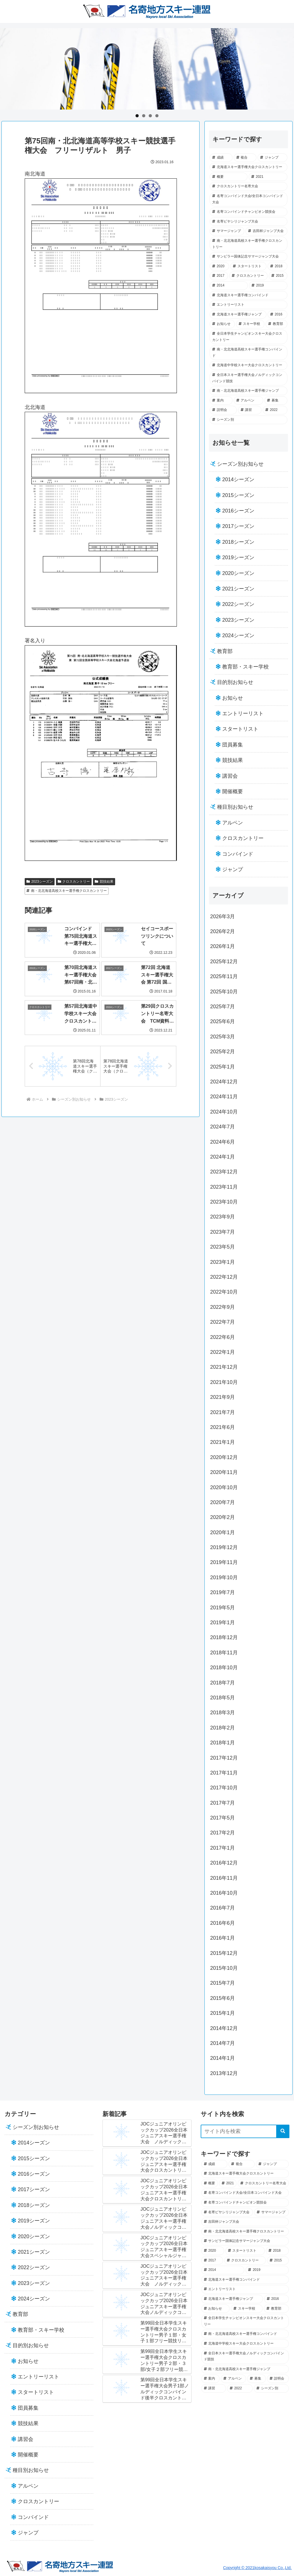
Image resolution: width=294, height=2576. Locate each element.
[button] (282, 2131)
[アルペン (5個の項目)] (248, 400)
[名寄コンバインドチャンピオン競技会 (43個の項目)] (248, 212)
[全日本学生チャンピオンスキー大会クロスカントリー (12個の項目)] (248, 336)
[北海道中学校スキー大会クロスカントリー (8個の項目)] (248, 365)
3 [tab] (150, 115)
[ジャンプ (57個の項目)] (272, 157)
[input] (245, 2131)
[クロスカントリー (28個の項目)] (248, 276)
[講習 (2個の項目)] (250, 410)
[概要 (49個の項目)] (228, 177)
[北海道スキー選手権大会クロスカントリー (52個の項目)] (248, 167)
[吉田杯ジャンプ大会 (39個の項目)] (266, 231)
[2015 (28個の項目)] (278, 276)
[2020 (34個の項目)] (219, 266)
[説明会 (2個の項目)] (223, 410)
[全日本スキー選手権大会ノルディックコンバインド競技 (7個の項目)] (248, 378)
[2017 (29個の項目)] (219, 276)
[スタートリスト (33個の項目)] (248, 266)
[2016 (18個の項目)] (277, 314)
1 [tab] (137, 115)
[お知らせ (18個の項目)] (222, 324)
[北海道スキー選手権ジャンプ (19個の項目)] (238, 314)
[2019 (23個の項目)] (268, 285)
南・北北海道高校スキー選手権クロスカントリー (66, 891)
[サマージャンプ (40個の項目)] (227, 231)
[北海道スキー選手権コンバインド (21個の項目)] (248, 295)
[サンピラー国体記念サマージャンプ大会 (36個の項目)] (248, 256)
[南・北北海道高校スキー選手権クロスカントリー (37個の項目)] (248, 244)
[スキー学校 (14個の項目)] (250, 324)
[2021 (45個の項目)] (268, 177)
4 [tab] (156, 115)
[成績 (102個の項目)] (221, 157)
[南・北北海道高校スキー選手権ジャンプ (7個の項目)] (248, 391)
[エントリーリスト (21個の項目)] (248, 305)
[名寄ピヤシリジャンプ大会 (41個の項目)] (248, 221)
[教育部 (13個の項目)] (276, 324)
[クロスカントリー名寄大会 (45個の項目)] (248, 186)
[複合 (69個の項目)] (245, 157)
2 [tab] (143, 115)
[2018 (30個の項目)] (277, 266)
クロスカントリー (74, 882)
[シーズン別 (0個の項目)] (248, 420)
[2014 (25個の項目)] (229, 285)
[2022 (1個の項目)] (275, 410)
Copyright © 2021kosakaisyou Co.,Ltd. (257, 2567)
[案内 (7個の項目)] (221, 400)
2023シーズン (39, 882)
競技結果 (104, 882)
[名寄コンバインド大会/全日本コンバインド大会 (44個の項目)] (248, 199)
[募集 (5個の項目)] (275, 400)
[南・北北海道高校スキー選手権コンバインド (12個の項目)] (248, 352)
